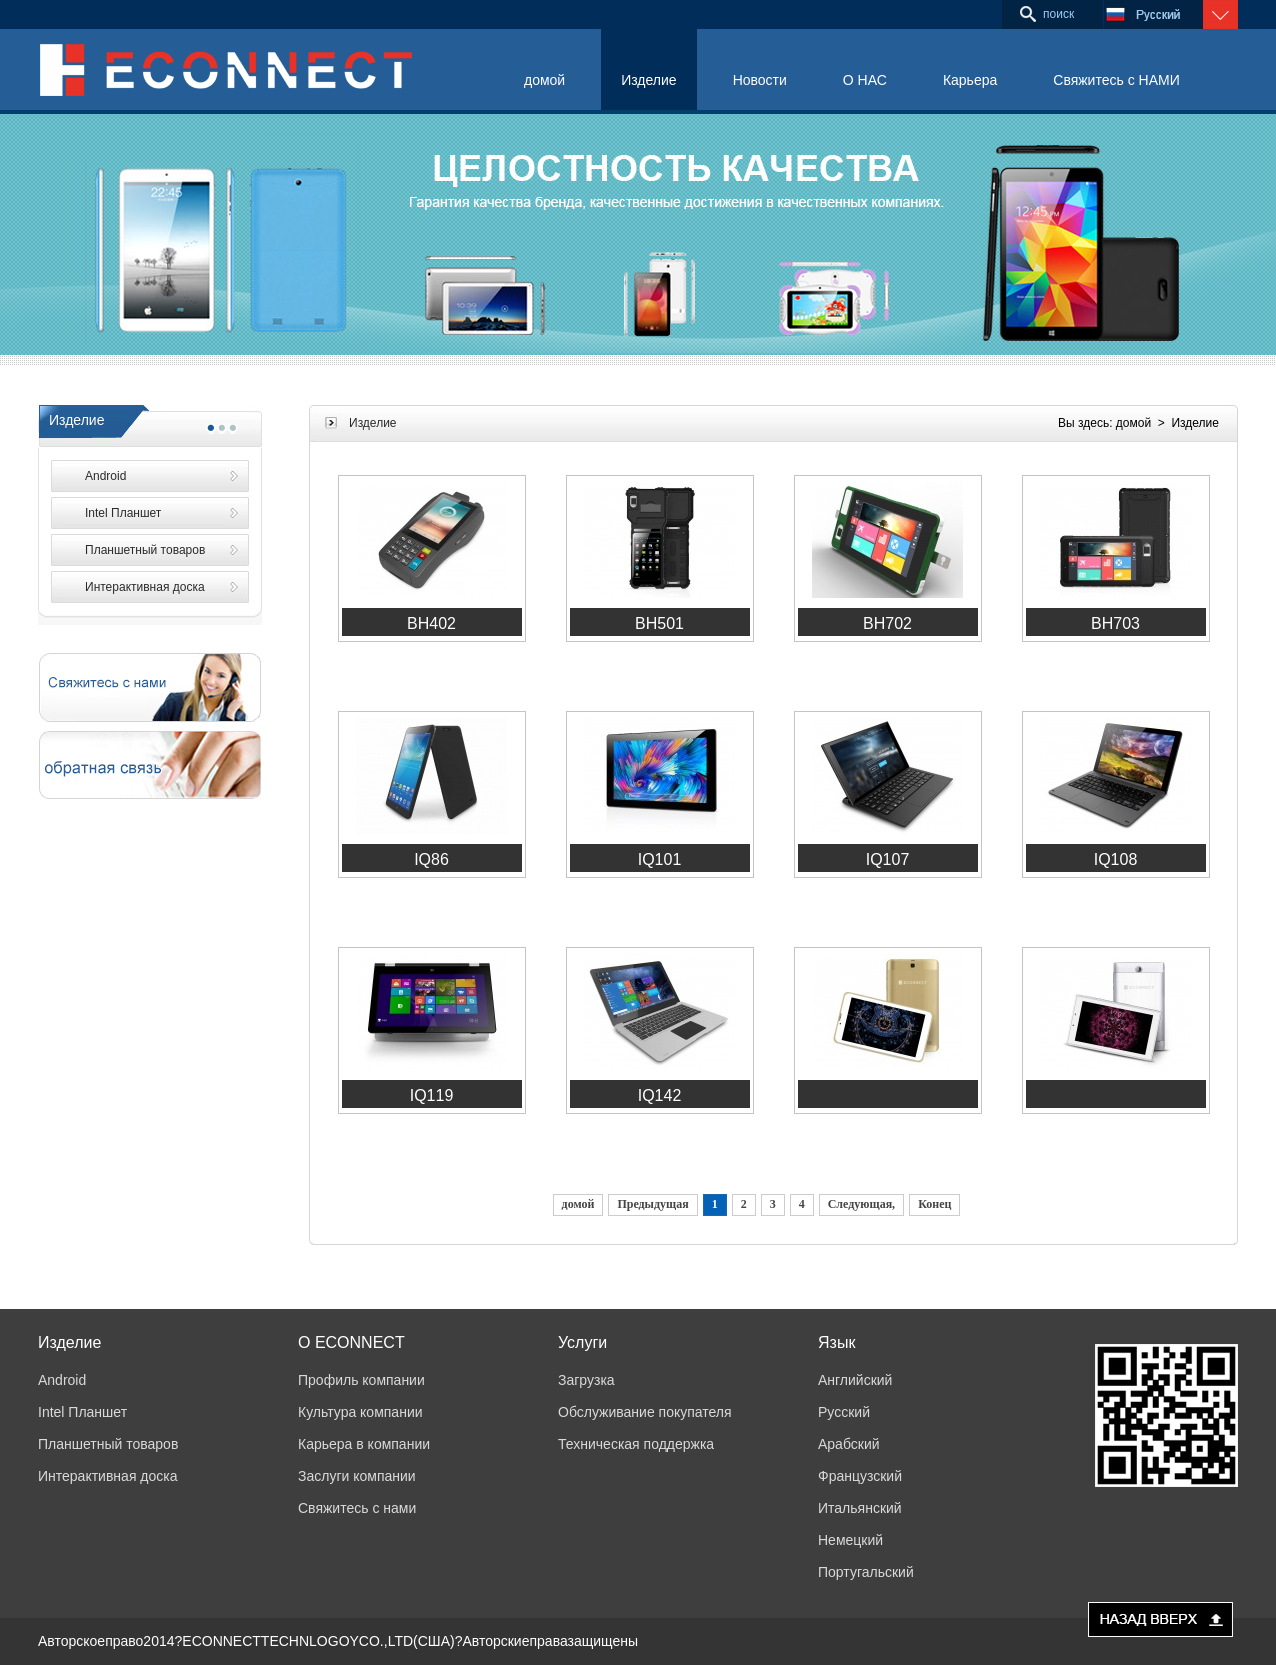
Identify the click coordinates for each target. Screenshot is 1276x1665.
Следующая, (861, 1204)
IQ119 (432, 1095)
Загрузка (586, 1380)
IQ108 (1116, 859)
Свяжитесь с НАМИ (1116, 80)
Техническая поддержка (636, 1444)
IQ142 (660, 1095)
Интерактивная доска (145, 587)
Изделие (648, 80)
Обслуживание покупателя (645, 1412)
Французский (860, 1476)
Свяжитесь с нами (357, 1508)
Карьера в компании (364, 1444)
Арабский (849, 1444)
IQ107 (888, 859)
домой (544, 80)
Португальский (866, 1572)
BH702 (887, 623)
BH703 (1115, 623)
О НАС (865, 80)
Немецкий (850, 1540)
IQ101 (660, 859)
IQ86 (431, 859)
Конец (934, 1204)
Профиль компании (361, 1380)
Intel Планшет (123, 513)
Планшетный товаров (145, 550)
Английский (855, 1380)
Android (105, 476)
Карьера (970, 80)
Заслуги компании (357, 1476)
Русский (844, 1412)
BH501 (659, 623)
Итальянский (860, 1508)
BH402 (431, 623)
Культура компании (360, 1412)
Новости (760, 80)
